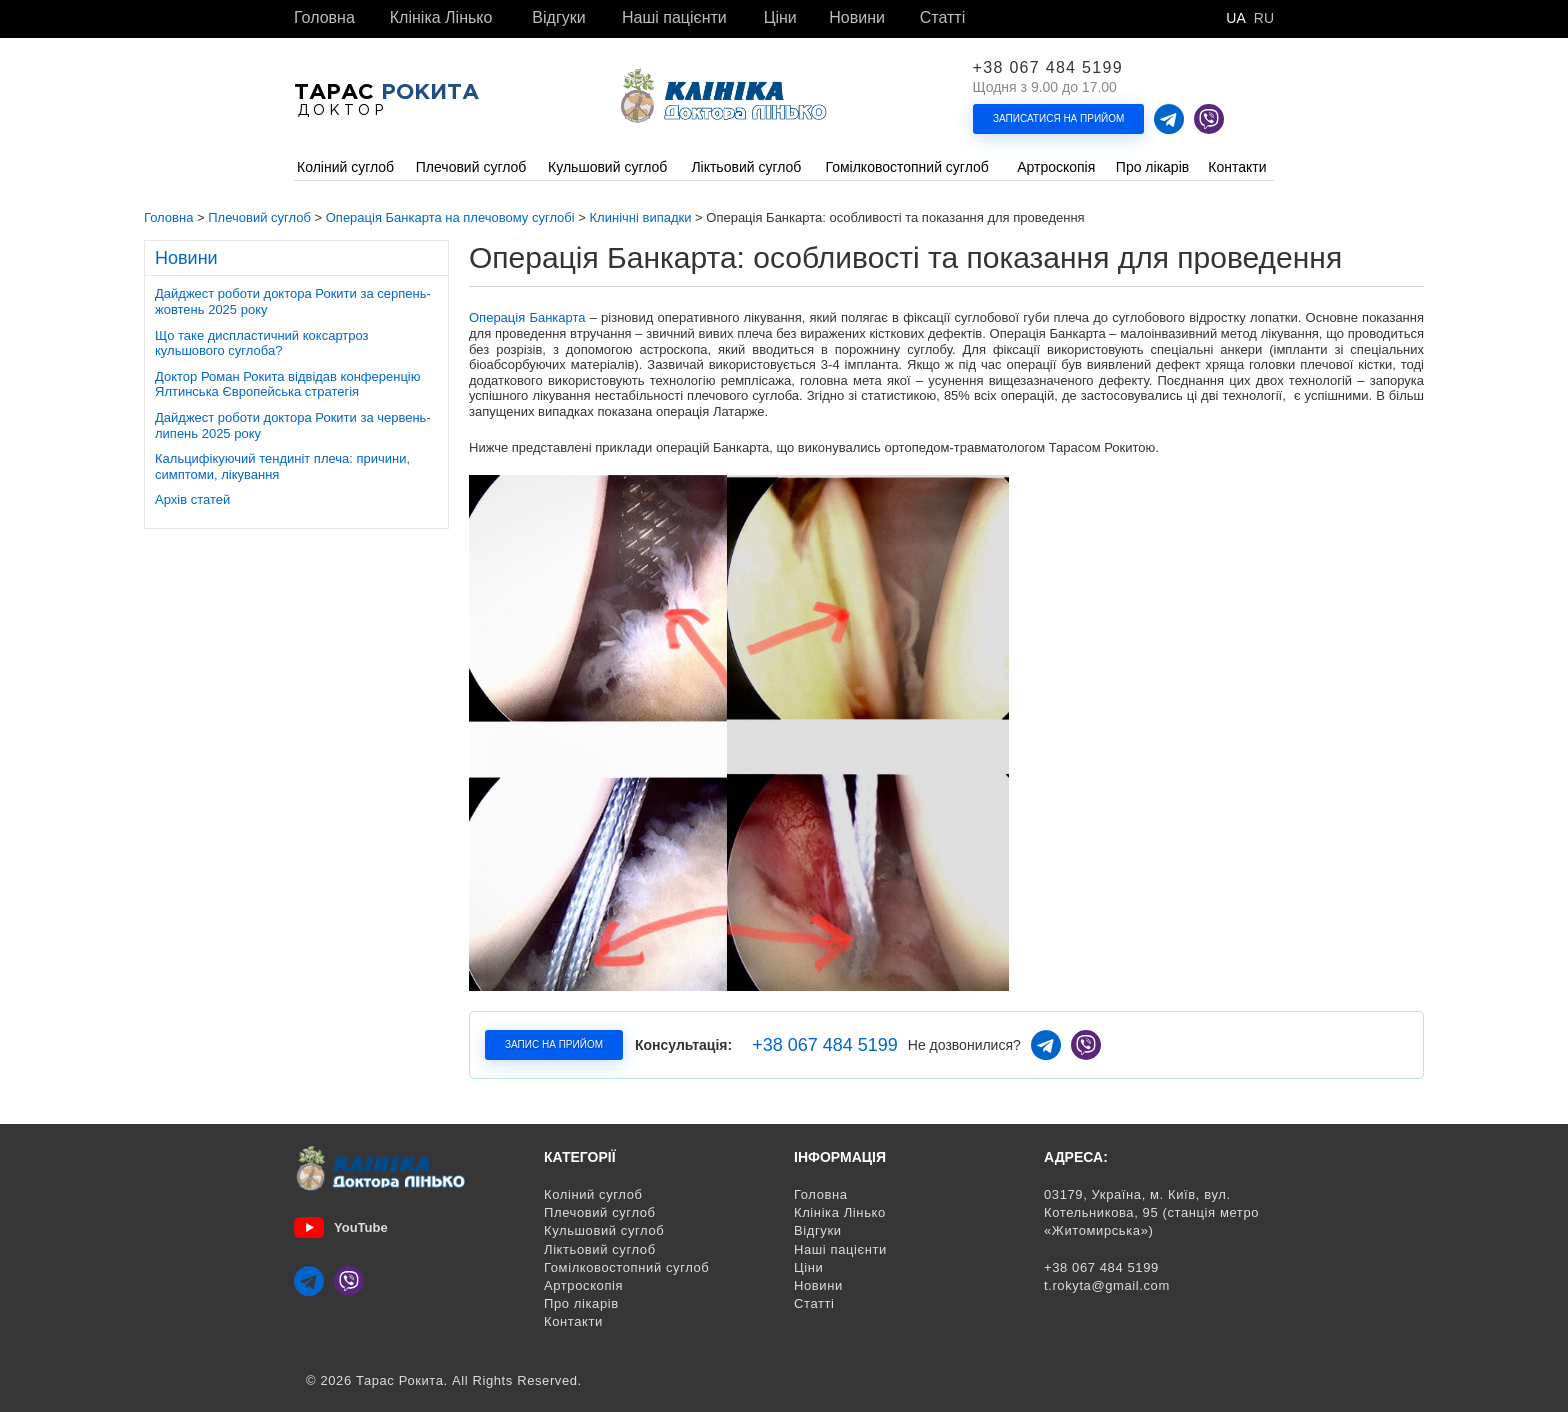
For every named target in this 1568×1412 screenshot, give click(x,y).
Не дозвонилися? (964, 1045)
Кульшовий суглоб (604, 1230)
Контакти (573, 1321)
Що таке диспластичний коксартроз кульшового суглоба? (262, 343)
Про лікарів (581, 1303)
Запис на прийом (554, 1044)
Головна (324, 18)
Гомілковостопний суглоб (626, 1267)
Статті (942, 18)
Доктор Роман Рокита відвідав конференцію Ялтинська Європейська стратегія (288, 384)
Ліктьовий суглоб (600, 1249)
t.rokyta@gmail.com (1107, 1285)
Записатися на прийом (1058, 118)
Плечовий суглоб (600, 1212)
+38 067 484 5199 (1048, 68)
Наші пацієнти (674, 18)
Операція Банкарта (527, 317)
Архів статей (192, 499)
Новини (857, 18)
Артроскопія (583, 1285)
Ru (1264, 18)
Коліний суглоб (593, 1194)
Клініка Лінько (441, 18)
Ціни (780, 18)
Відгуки (558, 18)
